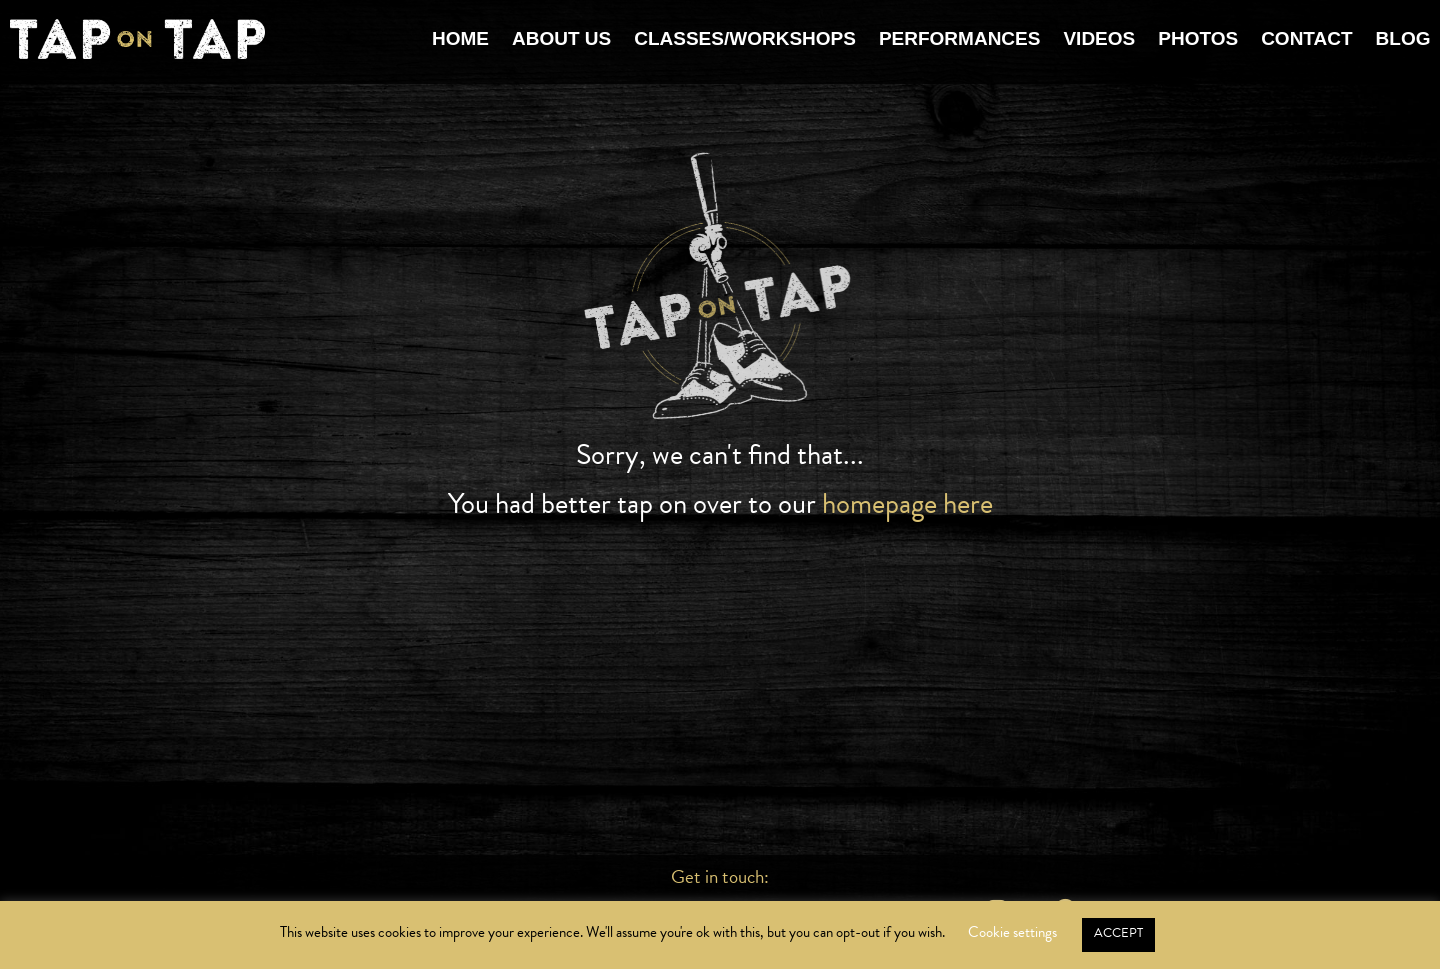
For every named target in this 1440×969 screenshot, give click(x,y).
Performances (960, 38)
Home (460, 38)
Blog (1403, 38)
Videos (1099, 38)
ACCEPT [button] (1118, 933)
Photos (1198, 38)
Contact (1306, 38)
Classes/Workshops (745, 38)
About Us (561, 38)
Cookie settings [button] (1012, 932)
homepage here (907, 503)
